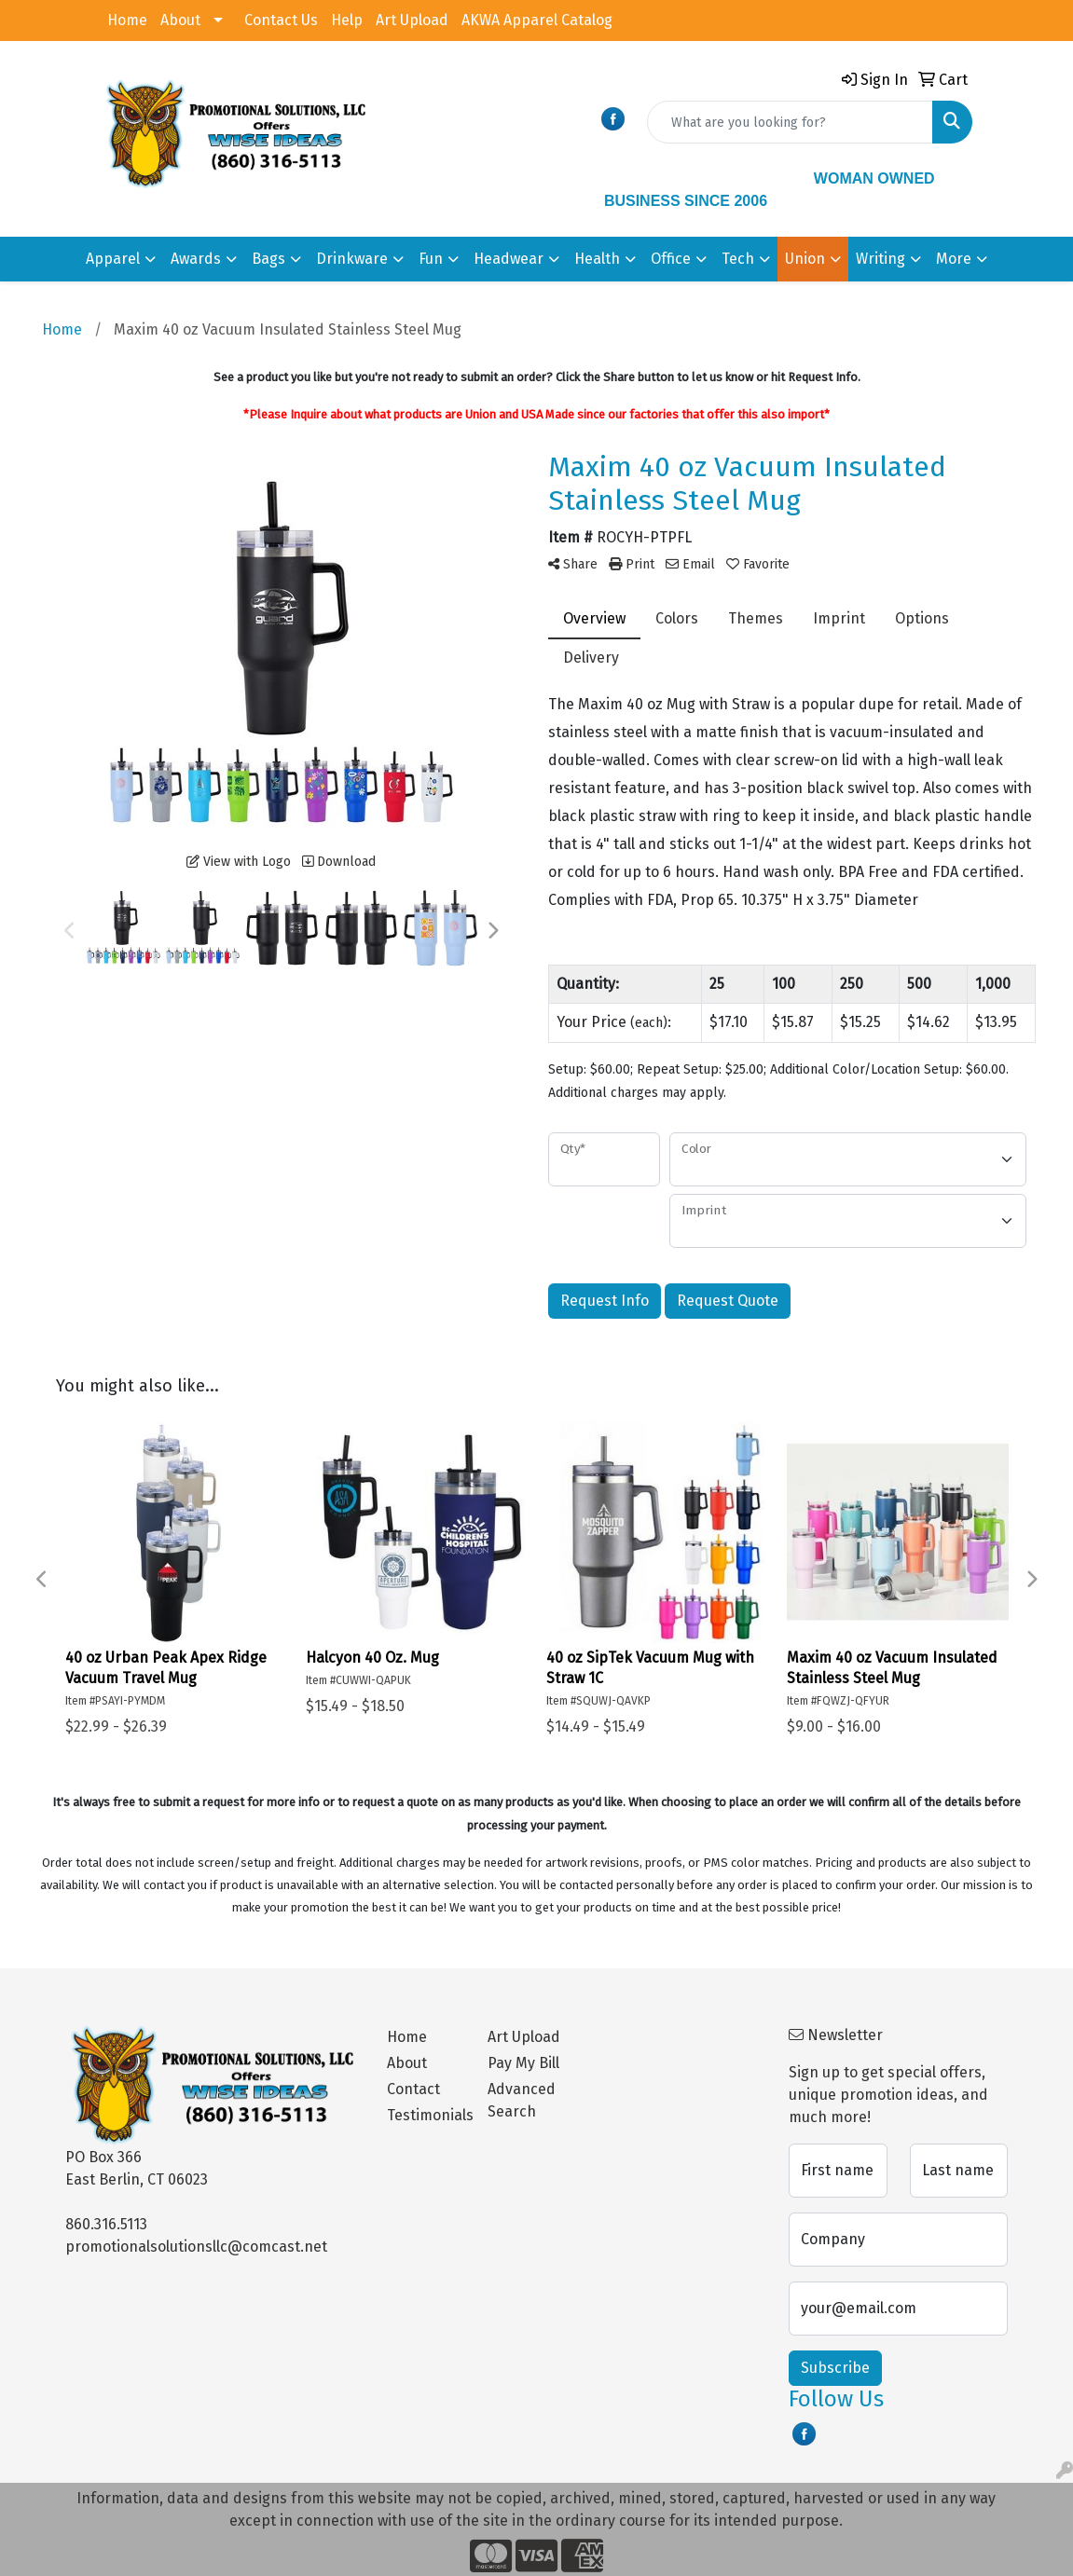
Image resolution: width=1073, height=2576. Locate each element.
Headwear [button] (508, 258)
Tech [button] (738, 258)
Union (805, 258)
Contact (413, 2089)
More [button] (953, 258)
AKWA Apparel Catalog (536, 20)
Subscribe (835, 2368)
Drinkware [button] (352, 258)
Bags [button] (268, 258)
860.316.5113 (106, 2224)
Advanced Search (522, 2100)
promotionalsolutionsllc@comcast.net (196, 2246)
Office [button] (671, 258)
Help (347, 20)
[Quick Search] (790, 122)
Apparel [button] (113, 258)
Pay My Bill (523, 2063)
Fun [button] (431, 258)
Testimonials (426, 2115)
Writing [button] (880, 258)
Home (127, 20)
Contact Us (281, 20)
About (180, 20)
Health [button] (597, 258)
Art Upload (412, 20)
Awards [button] (196, 258)
